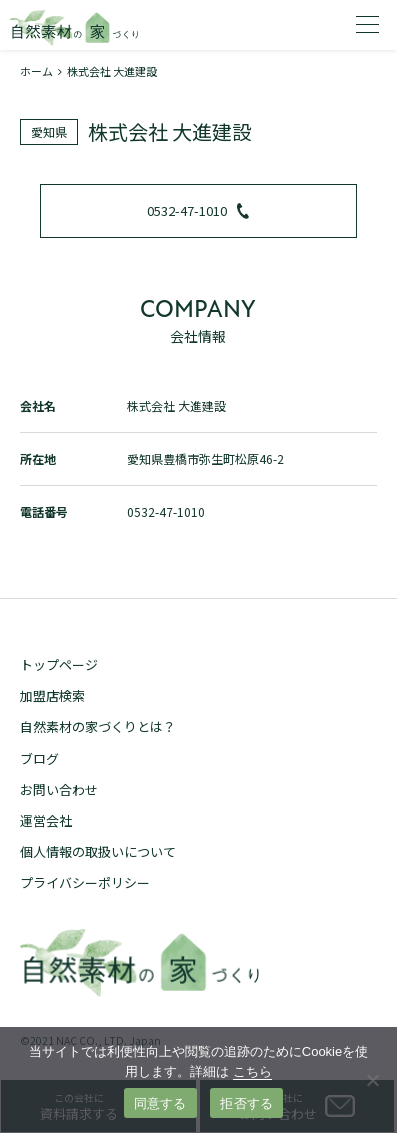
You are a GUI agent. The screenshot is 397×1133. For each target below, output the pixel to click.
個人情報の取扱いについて (98, 851)
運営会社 (46, 820)
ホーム (36, 71)
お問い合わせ (59, 789)
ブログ (39, 758)
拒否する (246, 1103)
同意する (160, 1103)
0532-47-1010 (198, 210)
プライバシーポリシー (85, 882)
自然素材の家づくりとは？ (98, 726)
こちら (252, 1071)
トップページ (59, 664)
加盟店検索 (52, 695)
